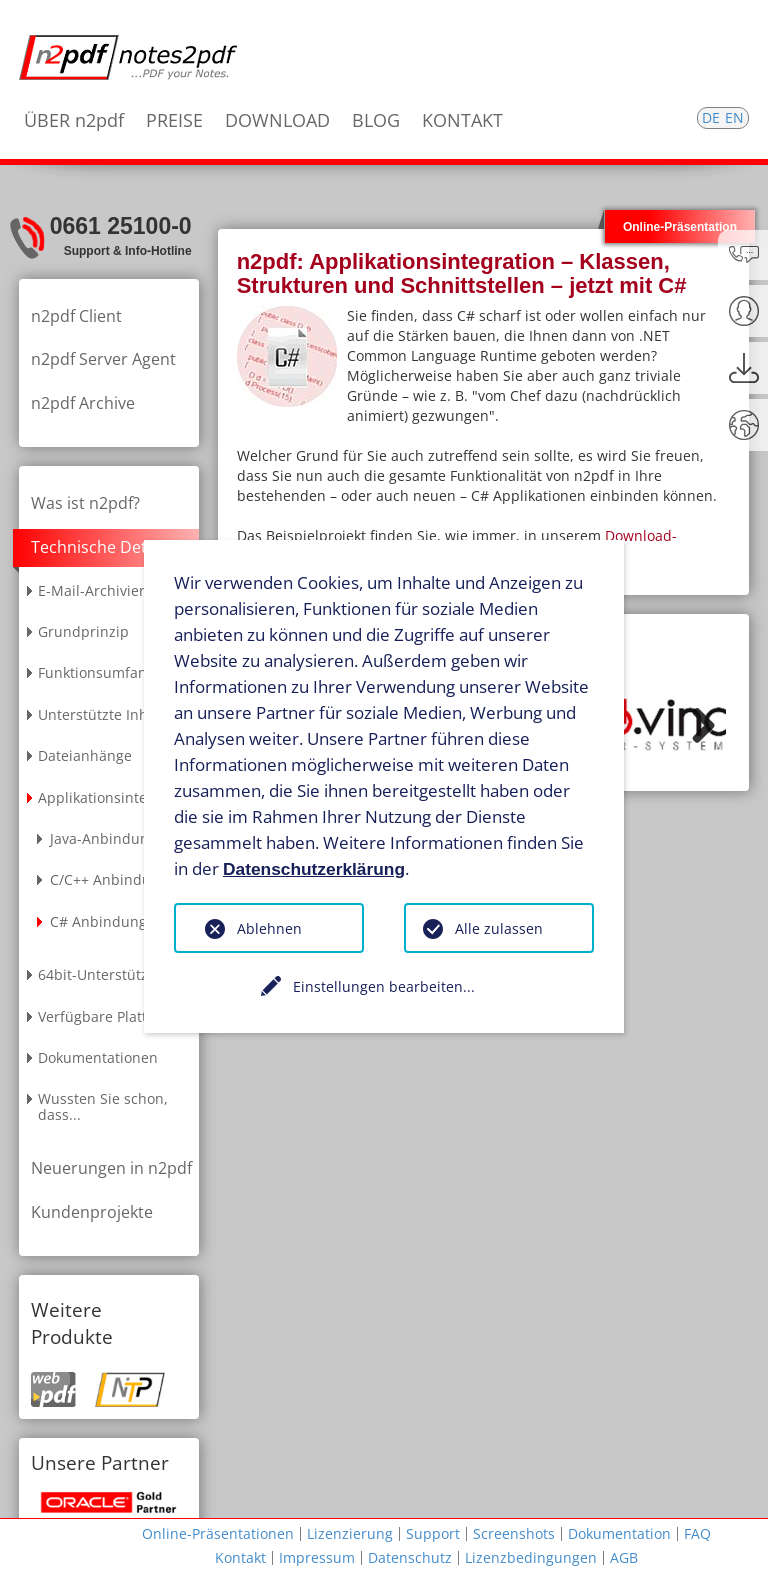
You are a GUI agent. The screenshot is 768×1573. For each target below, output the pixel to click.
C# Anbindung (98, 921)
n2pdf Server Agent (103, 359)
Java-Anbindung (103, 838)
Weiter (696, 725)
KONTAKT (462, 120)
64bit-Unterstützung (106, 974)
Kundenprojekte (92, 1212)
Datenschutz (410, 1557)
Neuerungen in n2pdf (111, 1168)
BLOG (376, 120)
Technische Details (101, 547)
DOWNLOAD (277, 120)
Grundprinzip (83, 631)
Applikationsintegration (116, 797)
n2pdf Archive (83, 403)
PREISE (174, 120)
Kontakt (240, 1557)
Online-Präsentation (680, 226)
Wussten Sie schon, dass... (103, 1106)
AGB (624, 1557)
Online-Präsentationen (218, 1533)
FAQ (697, 1533)
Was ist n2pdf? (85, 503)
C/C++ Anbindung (109, 879)
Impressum (317, 1557)
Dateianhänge (85, 755)
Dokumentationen (98, 1057)
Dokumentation (619, 1533)
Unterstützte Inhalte (105, 714)
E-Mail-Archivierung (104, 590)
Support (433, 1533)
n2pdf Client (76, 316)
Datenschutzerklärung (314, 868)
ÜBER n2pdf (74, 120)
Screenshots (514, 1533)
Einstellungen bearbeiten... (384, 986)
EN (734, 117)
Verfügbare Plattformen (117, 1016)
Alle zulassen (499, 928)
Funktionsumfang (96, 672)
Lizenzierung (350, 1533)
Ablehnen (269, 928)
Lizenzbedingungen (531, 1557)
